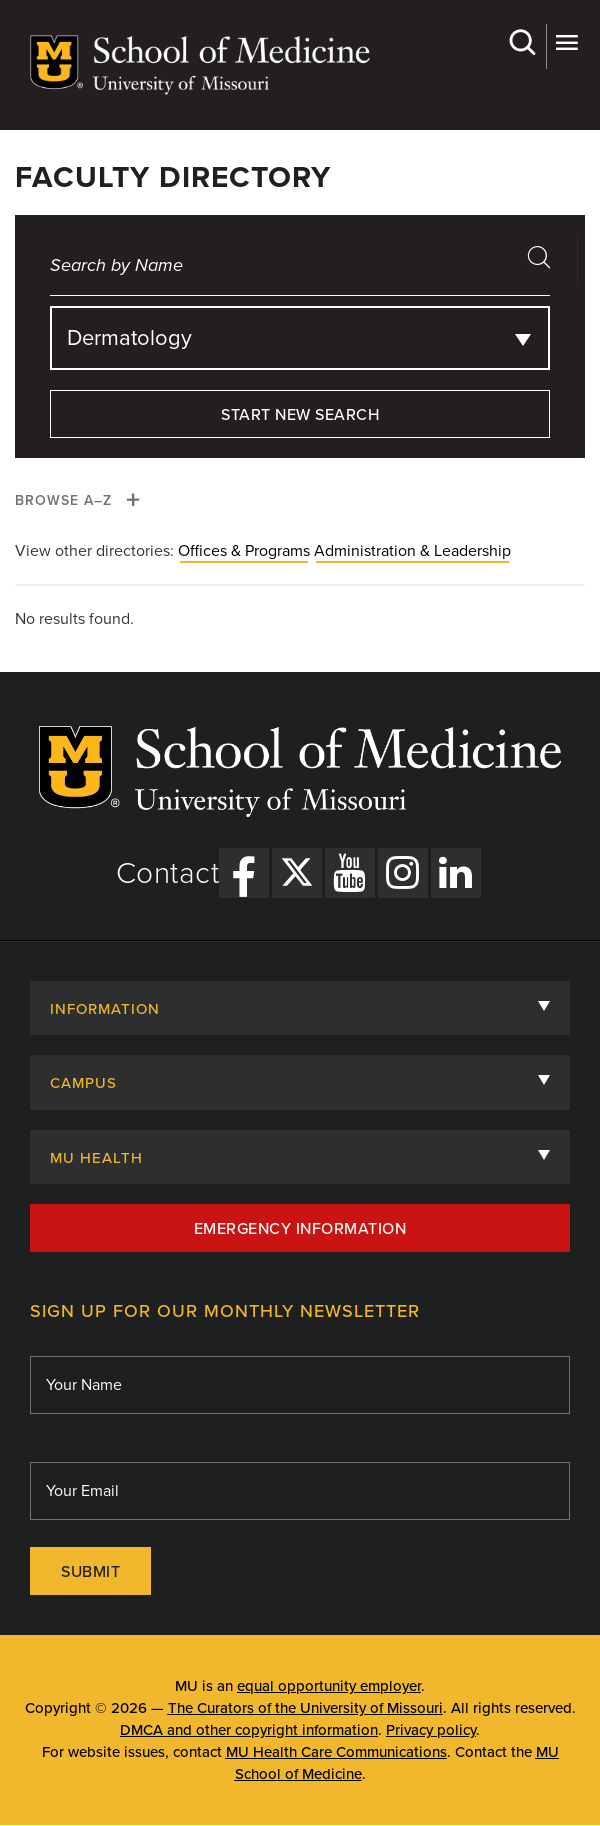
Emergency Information (300, 1229)
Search (521, 42)
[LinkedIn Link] (456, 873)
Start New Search (300, 415)
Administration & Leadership (412, 551)
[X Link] (297, 873)
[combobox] (300, 338)
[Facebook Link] (244, 873)
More (566, 42)
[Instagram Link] (403, 873)
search (546, 263)
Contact (168, 874)
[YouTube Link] (350, 873)
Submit (90, 1572)
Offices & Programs (244, 551)
